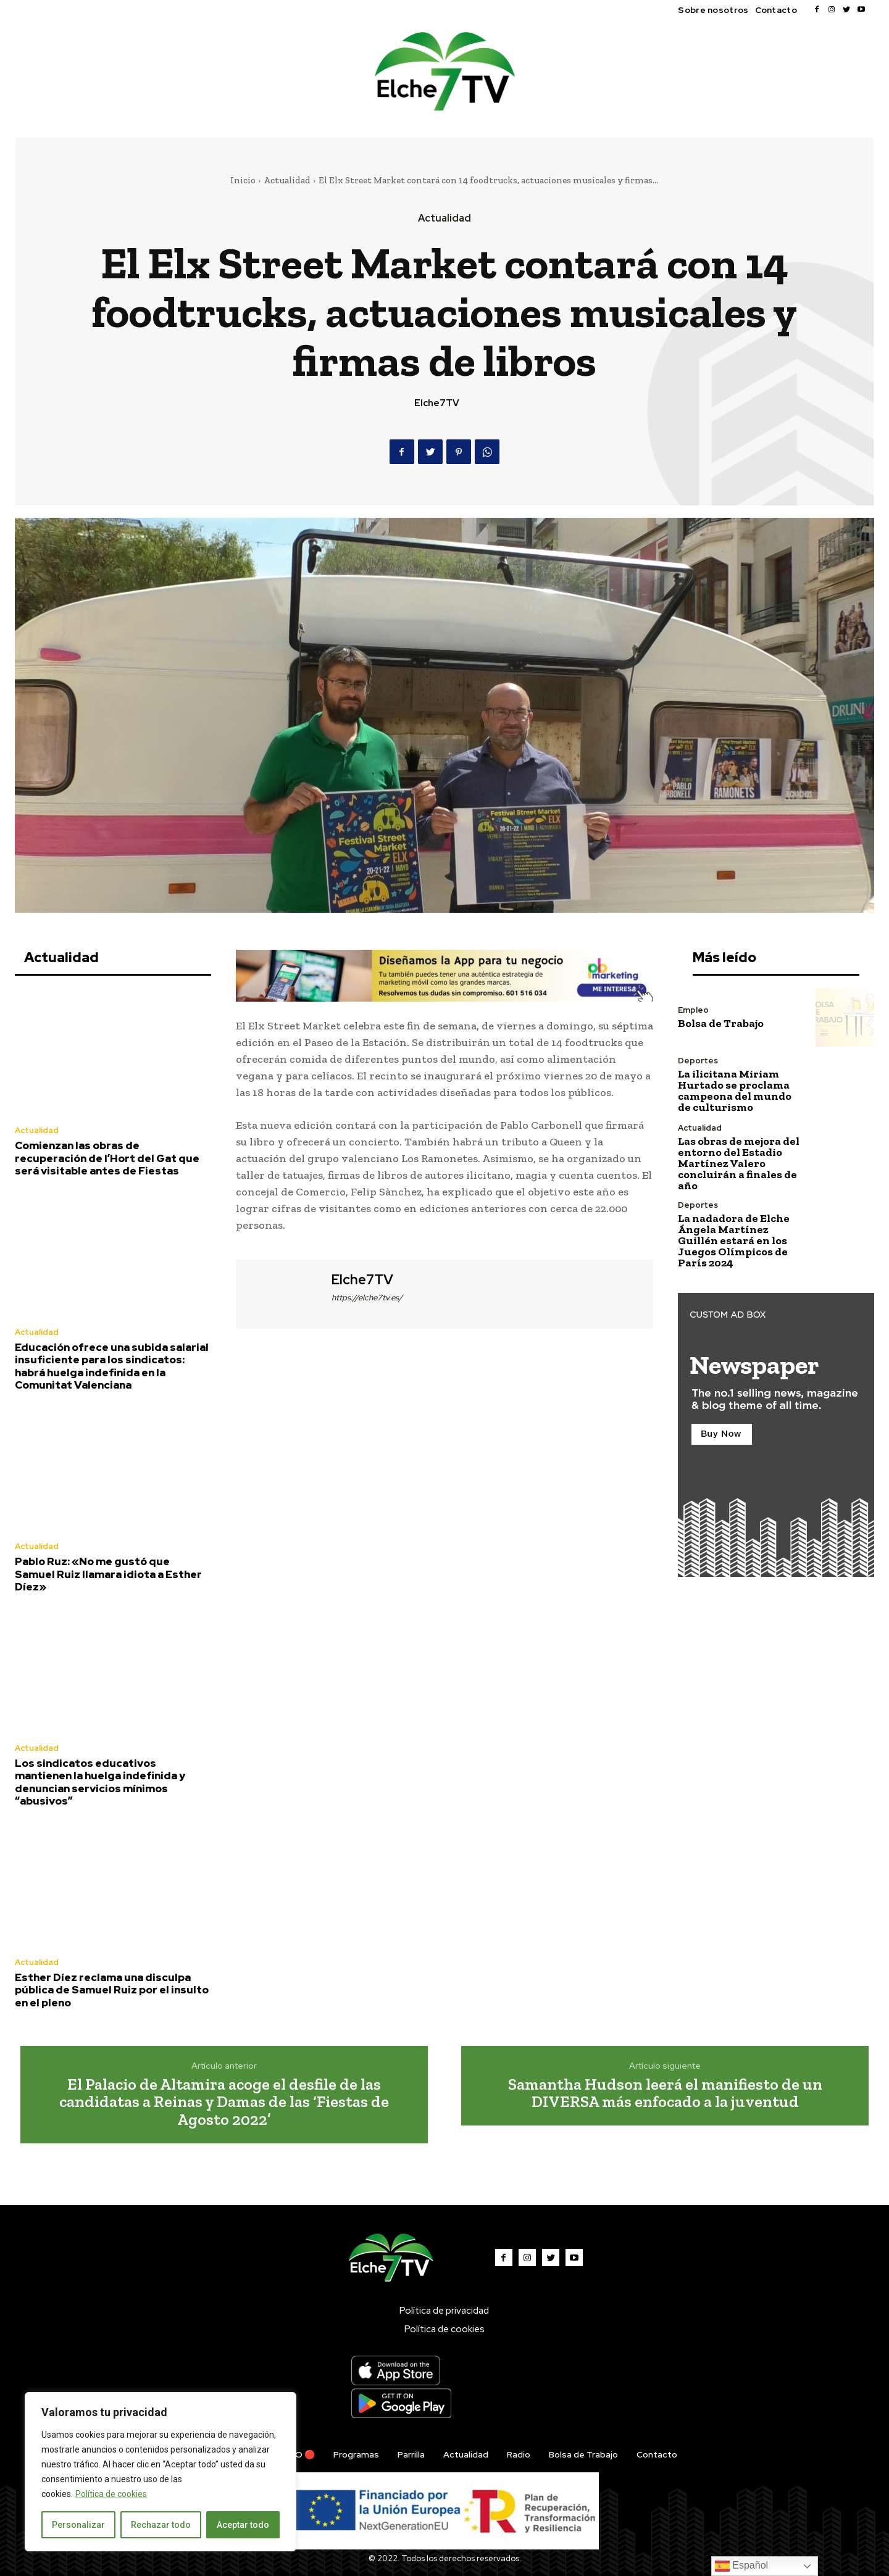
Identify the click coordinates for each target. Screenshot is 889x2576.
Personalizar (78, 2525)
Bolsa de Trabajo (721, 1023)
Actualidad (287, 180)
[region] (160, 2471)
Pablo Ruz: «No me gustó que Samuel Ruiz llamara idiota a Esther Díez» (108, 1574)
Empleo (693, 1010)
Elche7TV (436, 403)
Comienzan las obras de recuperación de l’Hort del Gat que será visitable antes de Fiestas (107, 1158)
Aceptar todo (243, 2525)
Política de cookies (111, 2494)
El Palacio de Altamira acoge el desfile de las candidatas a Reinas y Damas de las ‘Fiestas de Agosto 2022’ (224, 2101)
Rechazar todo (161, 2525)
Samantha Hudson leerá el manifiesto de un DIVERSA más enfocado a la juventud (665, 2093)
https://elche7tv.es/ (367, 1297)
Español (741, 2566)
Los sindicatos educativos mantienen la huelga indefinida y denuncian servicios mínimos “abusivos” (100, 1782)
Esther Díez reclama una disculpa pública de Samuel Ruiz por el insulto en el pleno (112, 1990)
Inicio (243, 180)
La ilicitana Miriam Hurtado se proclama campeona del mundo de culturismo (734, 1090)
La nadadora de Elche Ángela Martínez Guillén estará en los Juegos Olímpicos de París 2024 (734, 1240)
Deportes (698, 1061)
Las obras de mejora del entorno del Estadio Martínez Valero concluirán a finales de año (738, 1163)
